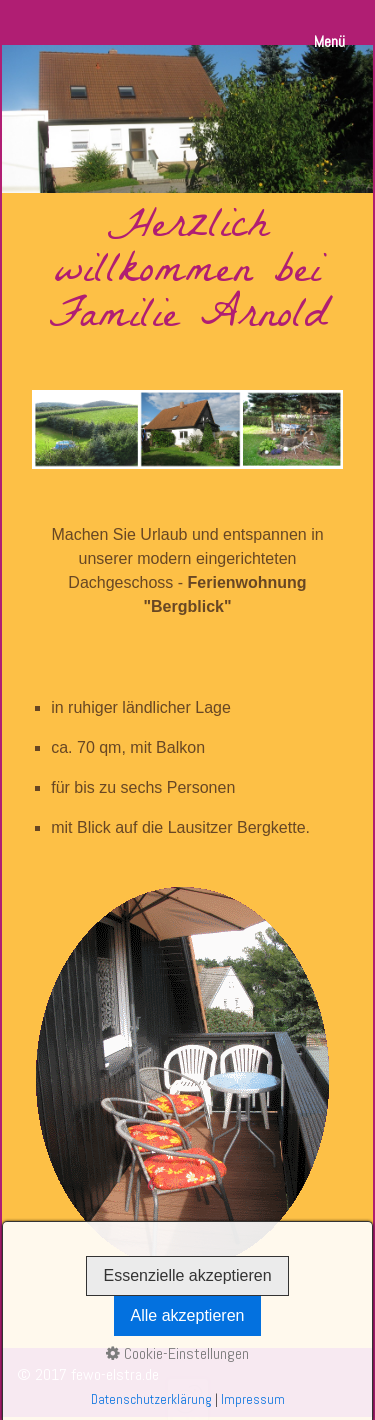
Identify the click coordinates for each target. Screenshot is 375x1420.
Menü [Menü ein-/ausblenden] (329, 41)
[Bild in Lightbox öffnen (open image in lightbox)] (182, 1072)
